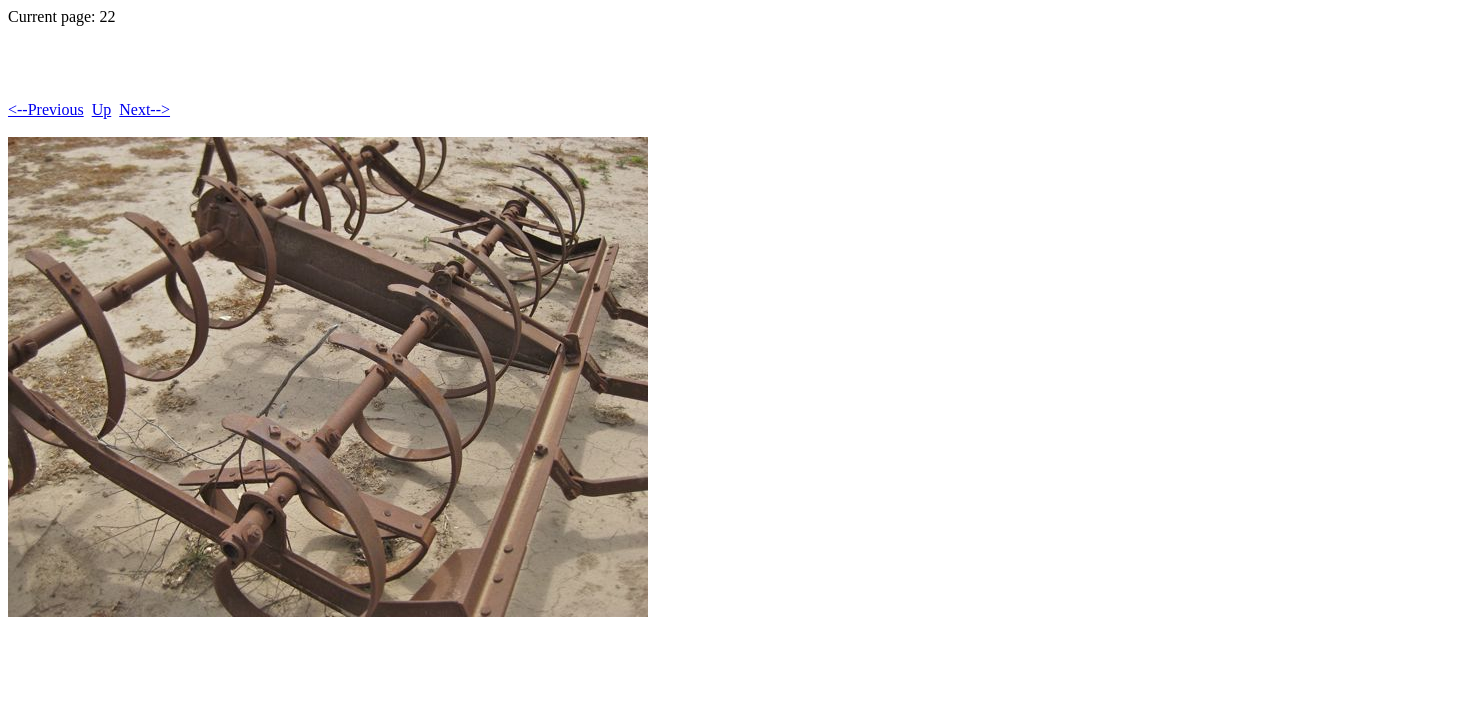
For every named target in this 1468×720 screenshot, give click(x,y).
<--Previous (46, 109)
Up (102, 109)
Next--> (144, 109)
